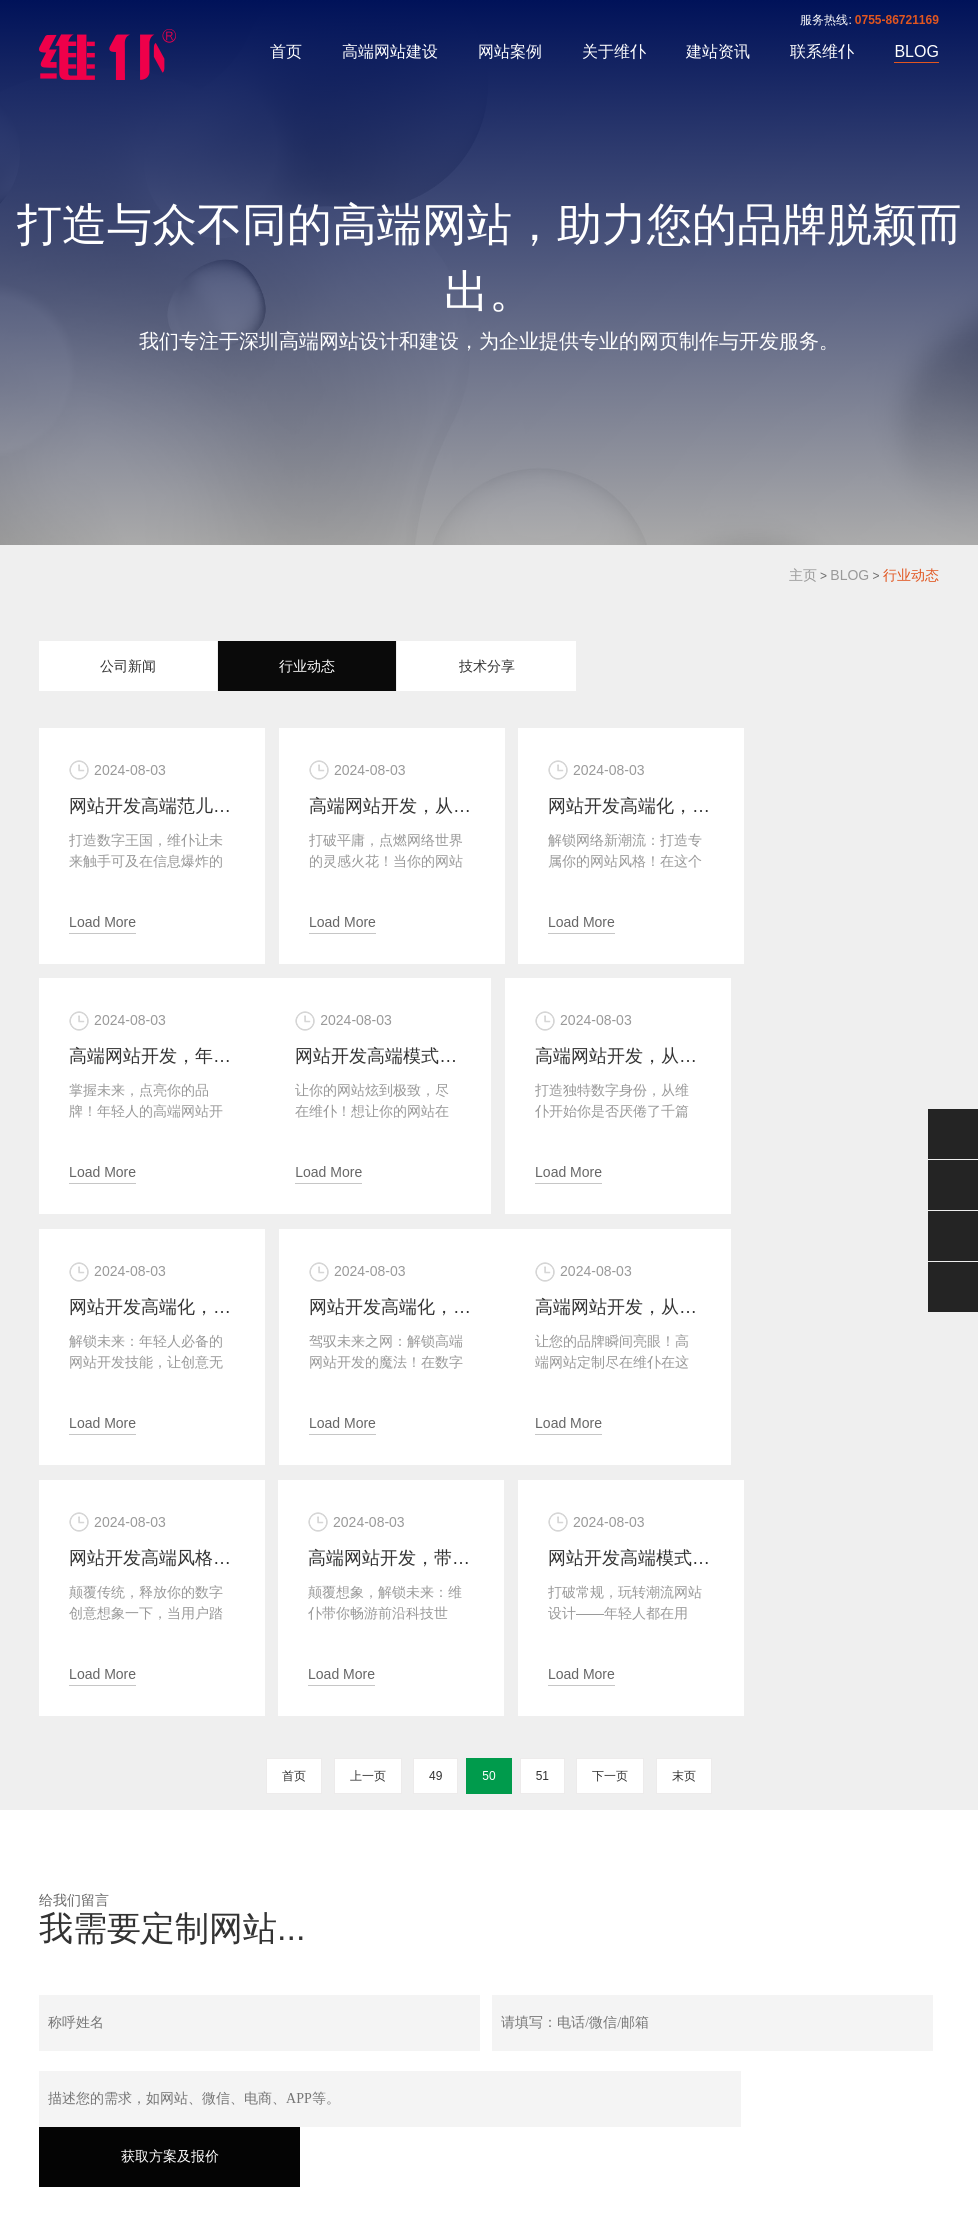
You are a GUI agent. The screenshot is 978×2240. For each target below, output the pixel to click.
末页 (684, 1522)
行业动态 (911, 575)
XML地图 (486, 2166)
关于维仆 (614, 51)
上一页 (368, 1522)
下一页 (610, 1522)
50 (488, 1522)
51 (542, 1522)
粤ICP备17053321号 (285, 2140)
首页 (286, 51)
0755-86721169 (897, 20)
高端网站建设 (390, 51)
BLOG (916, 51)
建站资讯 (718, 51)
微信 (953, 1134)
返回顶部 (953, 1287)
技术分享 (487, 666)
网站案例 (510, 51)
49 (435, 1522)
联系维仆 (822, 51)
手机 (953, 1236)
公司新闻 (128, 666)
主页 (803, 575)
